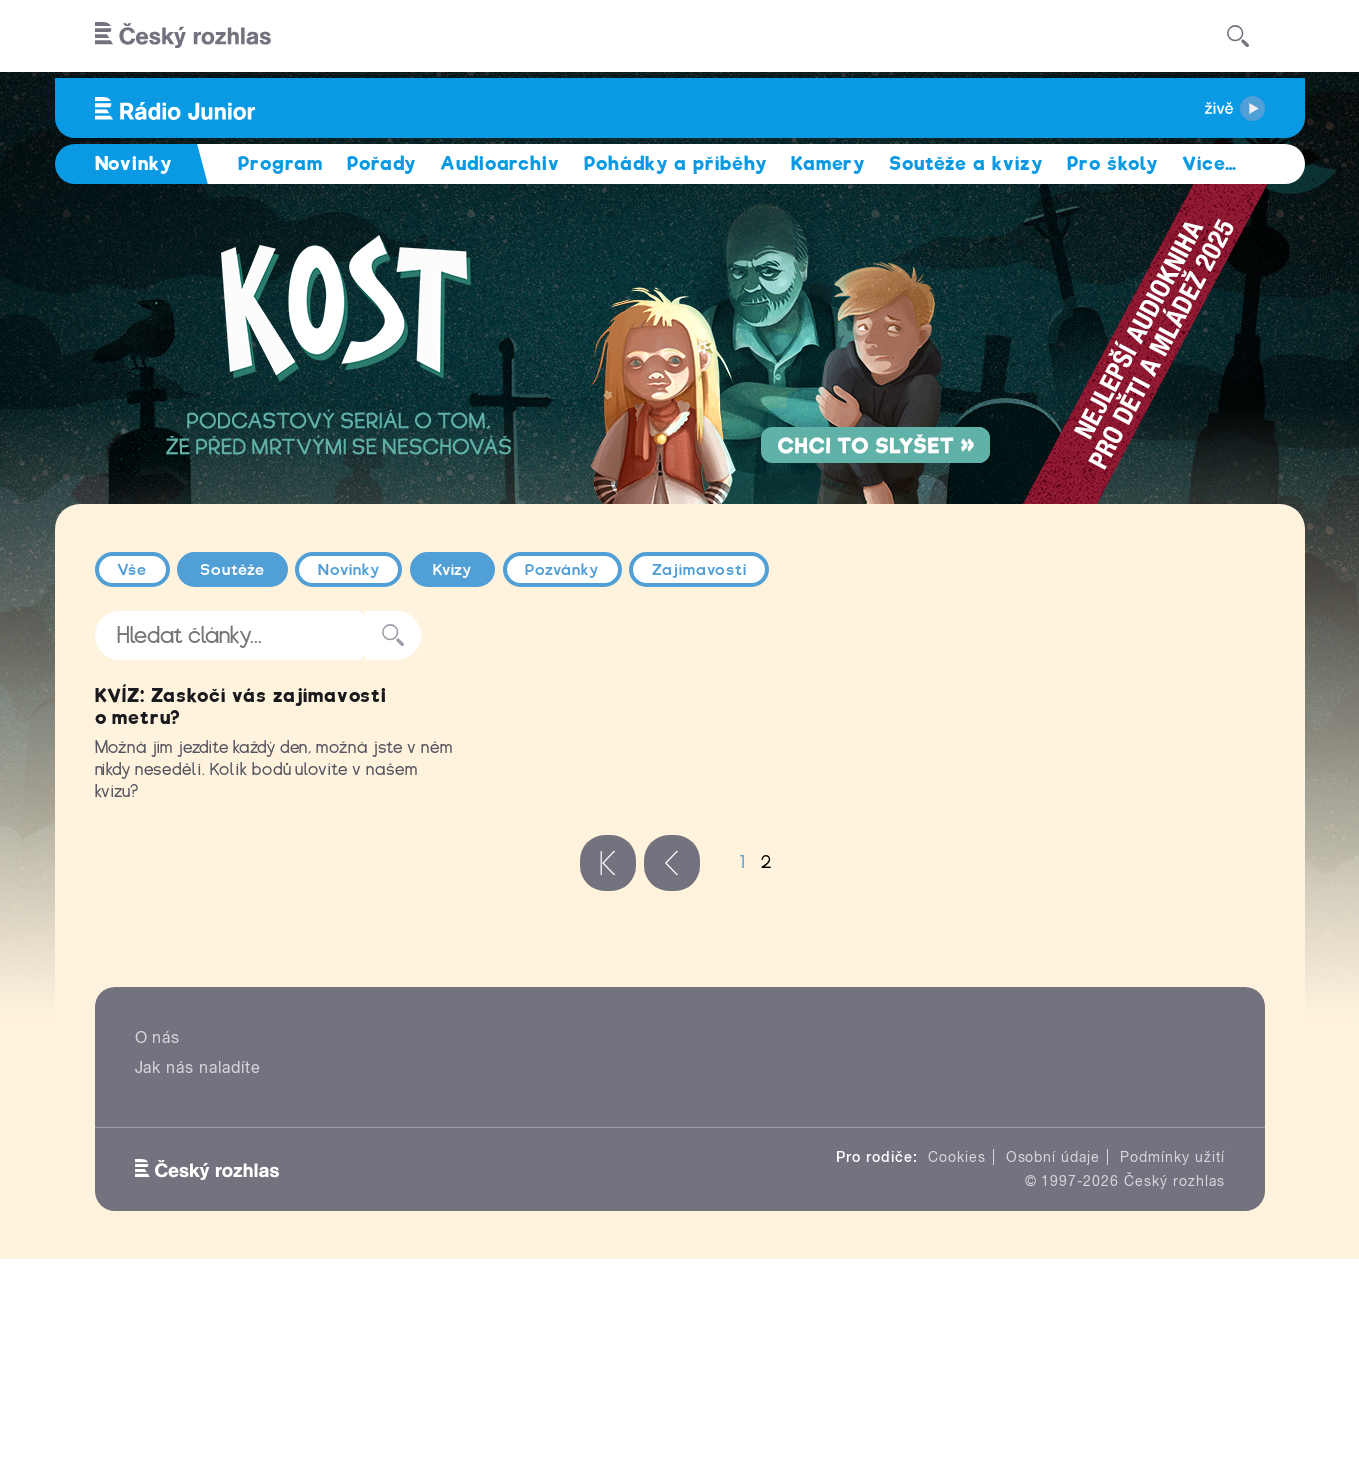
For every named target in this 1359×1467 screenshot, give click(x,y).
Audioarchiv (500, 163)
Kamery (828, 163)
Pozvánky (562, 570)
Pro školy (1113, 163)
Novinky (349, 570)
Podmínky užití (1172, 1364)
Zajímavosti (699, 570)
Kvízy (453, 570)
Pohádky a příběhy (675, 163)
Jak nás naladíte (198, 1274)
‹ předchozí (672, 1070)
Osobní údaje (1053, 1364)
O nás (158, 1244)
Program (280, 163)
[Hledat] (1238, 36)
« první (608, 1070)
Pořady (381, 163)
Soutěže (232, 570)
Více (1209, 163)
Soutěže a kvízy (965, 163)
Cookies (957, 1364)
